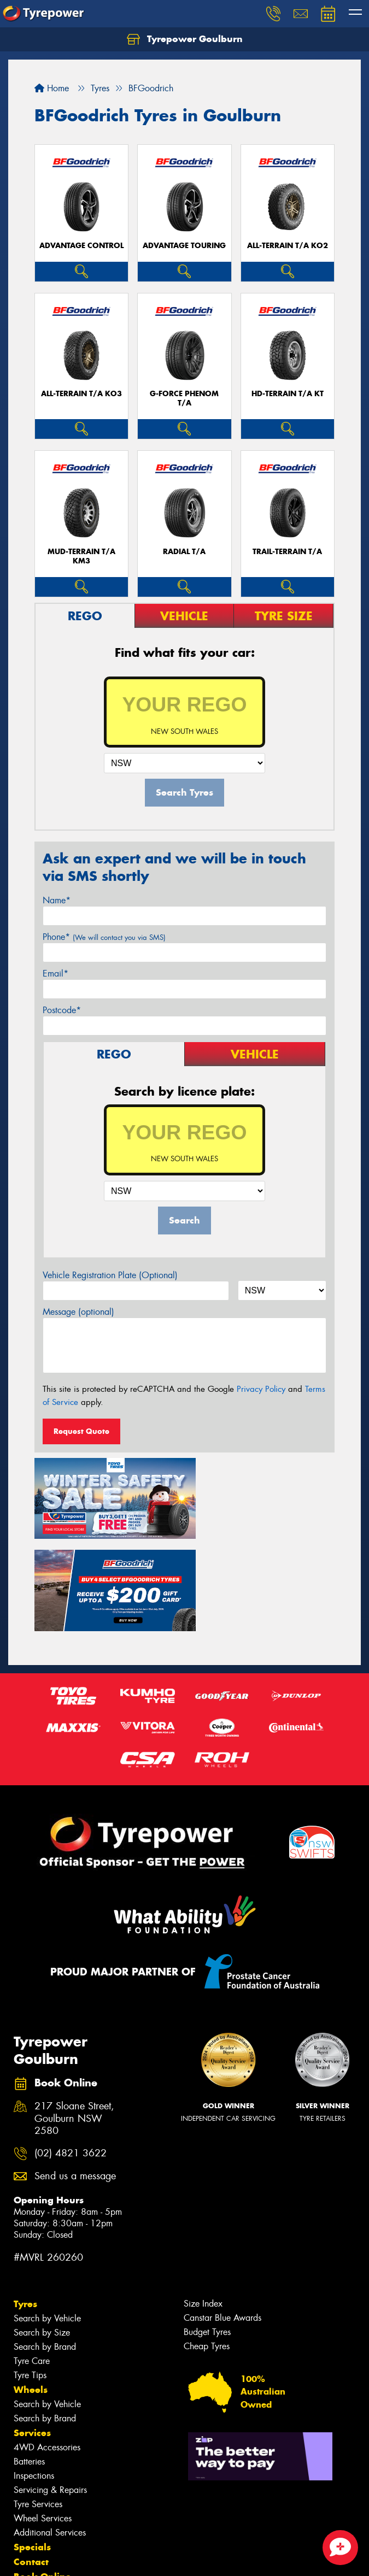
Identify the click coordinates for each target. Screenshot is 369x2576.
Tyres (25, 2204)
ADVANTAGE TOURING (184, 245)
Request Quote (81, 1431)
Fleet (25, 2491)
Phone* (104, 937)
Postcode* (62, 1010)
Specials (32, 2447)
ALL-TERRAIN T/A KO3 (81, 393)
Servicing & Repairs (50, 2390)
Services (32, 2333)
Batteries (29, 2361)
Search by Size (42, 2232)
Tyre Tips (30, 2275)
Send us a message (75, 2076)
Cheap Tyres (207, 2246)
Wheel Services (43, 2418)
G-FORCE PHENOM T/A (184, 398)
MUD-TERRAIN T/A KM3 (81, 556)
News (27, 2506)
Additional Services (50, 2432)
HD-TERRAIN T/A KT (287, 393)
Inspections (34, 2375)
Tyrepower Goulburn (185, 39)
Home (51, 88)
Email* (55, 973)
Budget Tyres (207, 2232)
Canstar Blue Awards (222, 2218)
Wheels (31, 2290)
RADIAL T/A (184, 551)
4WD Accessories (47, 2347)
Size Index (203, 2203)
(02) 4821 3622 (70, 2053)
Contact (31, 2462)
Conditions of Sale (145, 2557)
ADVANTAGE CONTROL (81, 245)
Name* (57, 900)
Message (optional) (78, 1312)
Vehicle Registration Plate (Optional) (110, 1275)
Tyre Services (38, 2404)
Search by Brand (45, 2246)
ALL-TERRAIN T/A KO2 (287, 245)
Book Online (42, 2477)
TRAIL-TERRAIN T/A (287, 551)
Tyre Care (32, 2261)
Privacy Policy (261, 1389)
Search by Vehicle (47, 2218)
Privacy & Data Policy (78, 2557)
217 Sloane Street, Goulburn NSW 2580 (74, 2019)
